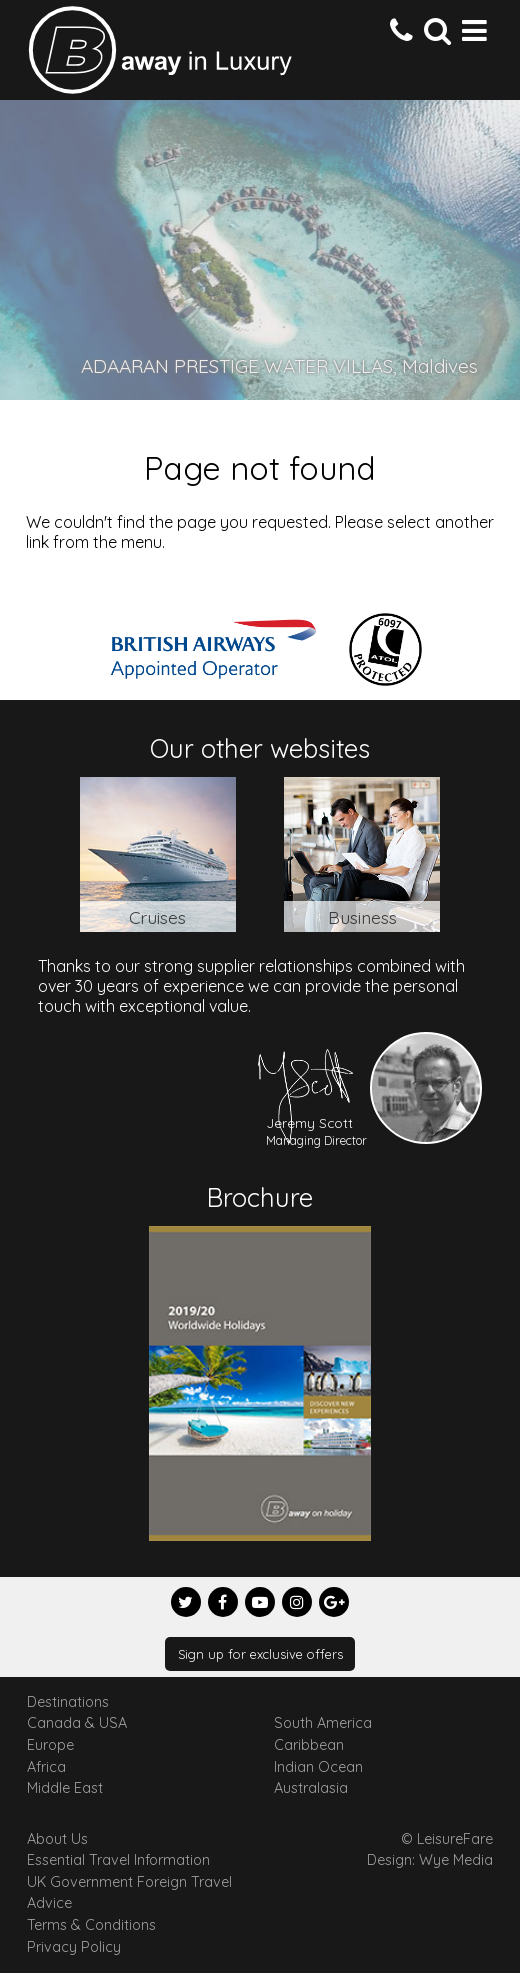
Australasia (311, 1788)
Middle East (65, 1788)
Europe (50, 1745)
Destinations (68, 1702)
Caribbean (309, 1745)
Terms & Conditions (91, 1925)
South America (323, 1723)
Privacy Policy (74, 1947)
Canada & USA (77, 1723)
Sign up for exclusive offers (260, 1654)
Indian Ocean (318, 1767)
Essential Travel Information (118, 1860)
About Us (57, 1839)
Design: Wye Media (430, 1860)
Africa (46, 1767)
